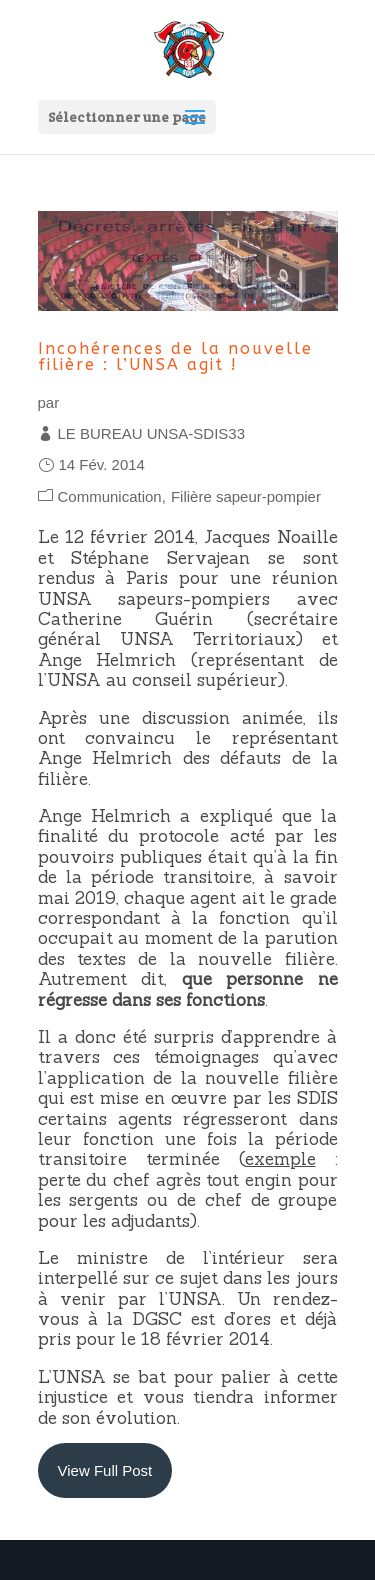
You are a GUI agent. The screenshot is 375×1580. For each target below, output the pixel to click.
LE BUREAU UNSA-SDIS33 (152, 433)
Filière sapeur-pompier (246, 496)
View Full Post (105, 1470)
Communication (110, 496)
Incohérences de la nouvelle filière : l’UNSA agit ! (175, 356)
